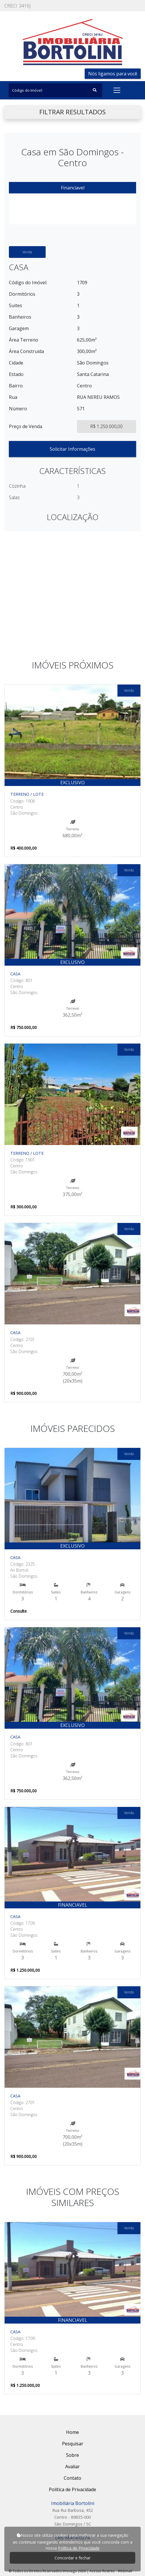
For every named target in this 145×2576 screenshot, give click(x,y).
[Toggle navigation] (117, 90)
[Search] (55, 90)
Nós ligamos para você (112, 73)
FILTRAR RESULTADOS (72, 111)
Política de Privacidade (79, 2548)
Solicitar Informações (72, 449)
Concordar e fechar (72, 2558)
